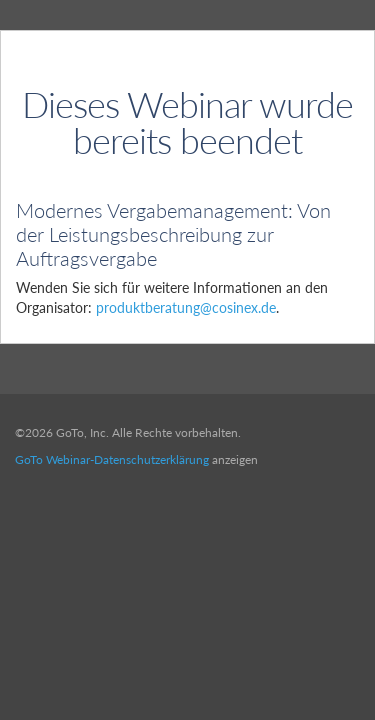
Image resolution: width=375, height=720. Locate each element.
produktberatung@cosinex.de (186, 307)
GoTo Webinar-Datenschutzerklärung (112, 459)
